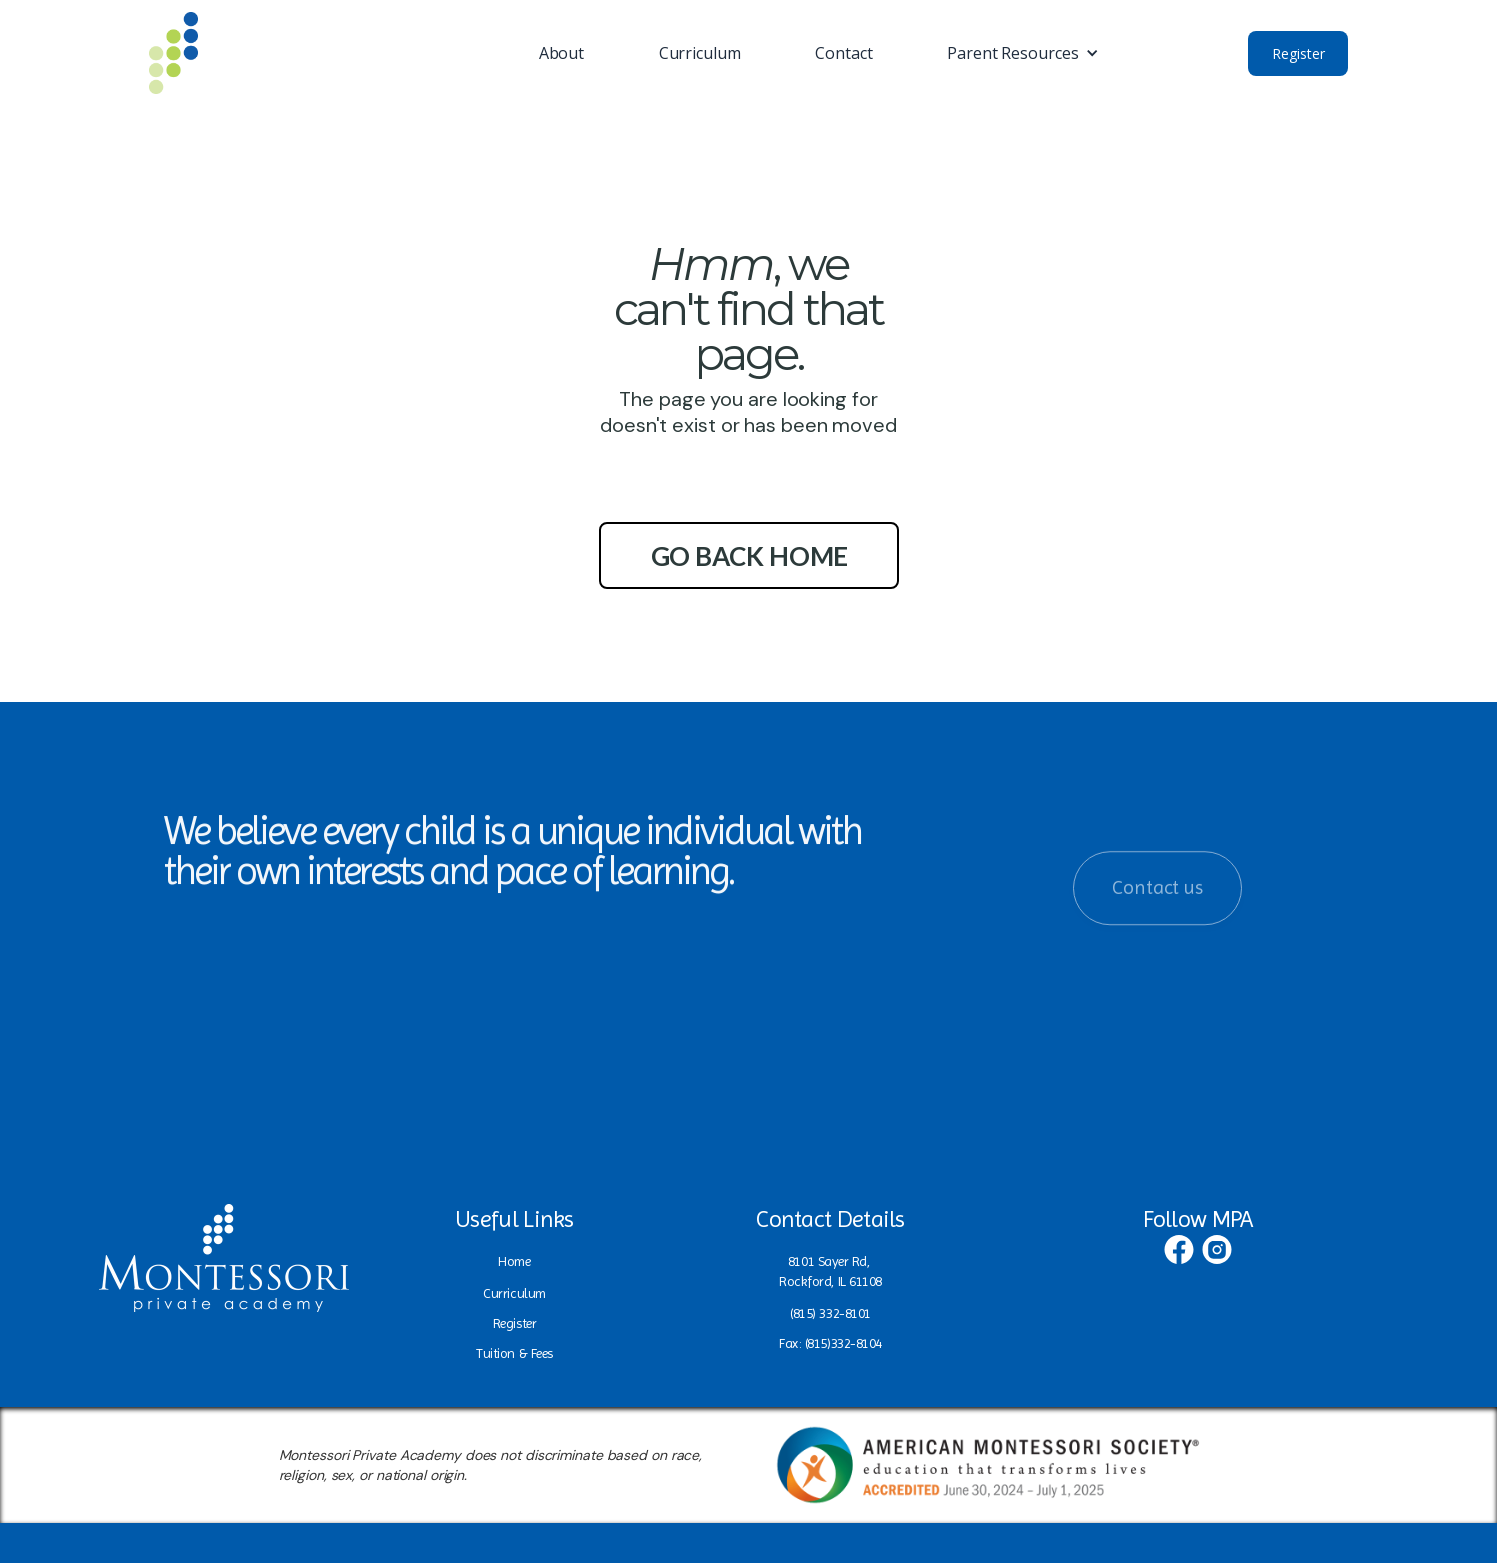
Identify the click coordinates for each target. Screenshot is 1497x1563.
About (562, 53)
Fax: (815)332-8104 (830, 1343)
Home (514, 1261)
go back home (750, 556)
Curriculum (700, 53)
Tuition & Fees (514, 1353)
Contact (843, 53)
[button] (1022, 53)
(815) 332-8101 (830, 1313)
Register (1298, 53)
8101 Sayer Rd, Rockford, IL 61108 (830, 1271)
